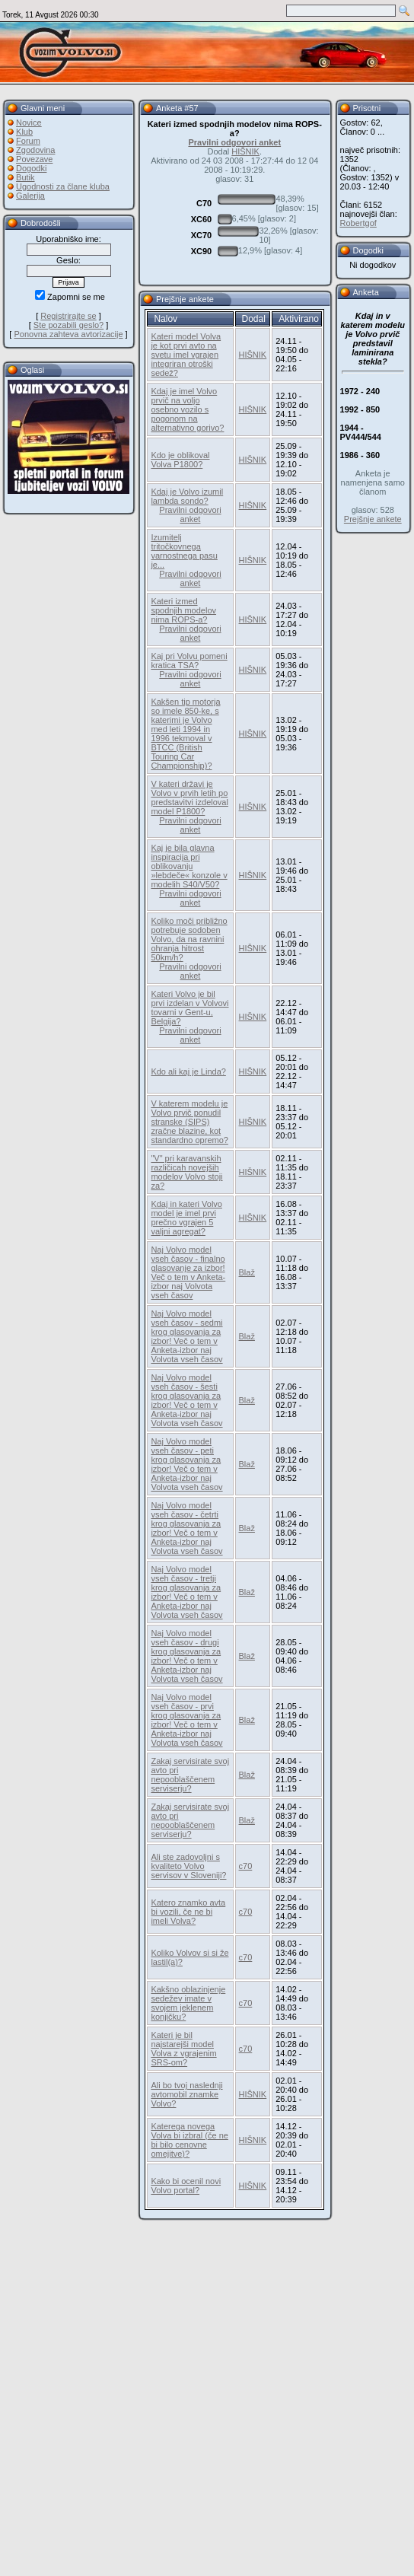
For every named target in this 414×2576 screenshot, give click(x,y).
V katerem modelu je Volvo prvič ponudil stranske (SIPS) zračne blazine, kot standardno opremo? (189, 1122)
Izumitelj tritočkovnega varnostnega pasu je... (184, 551)
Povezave (34, 159)
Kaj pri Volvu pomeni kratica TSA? (189, 660)
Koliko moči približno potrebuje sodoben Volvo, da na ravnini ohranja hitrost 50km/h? (189, 939)
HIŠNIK (245, 151)
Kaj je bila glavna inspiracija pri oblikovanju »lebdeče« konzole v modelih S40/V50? (189, 866)
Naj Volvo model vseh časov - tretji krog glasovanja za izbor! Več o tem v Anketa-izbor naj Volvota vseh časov (186, 1592)
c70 (246, 1866)
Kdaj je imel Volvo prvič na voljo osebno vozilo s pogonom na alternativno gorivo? (187, 409)
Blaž (247, 1272)
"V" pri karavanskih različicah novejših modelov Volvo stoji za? (186, 1172)
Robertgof (358, 223)
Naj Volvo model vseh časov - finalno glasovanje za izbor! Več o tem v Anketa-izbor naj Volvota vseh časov (188, 1272)
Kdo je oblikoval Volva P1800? (180, 460)
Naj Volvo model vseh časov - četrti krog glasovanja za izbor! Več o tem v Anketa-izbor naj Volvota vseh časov (186, 1528)
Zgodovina (35, 149)
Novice (29, 122)
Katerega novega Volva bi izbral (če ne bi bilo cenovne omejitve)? (189, 2140)
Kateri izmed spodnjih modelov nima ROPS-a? (183, 610)
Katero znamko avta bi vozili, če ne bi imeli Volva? (188, 1911)
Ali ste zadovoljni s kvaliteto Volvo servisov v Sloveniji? (188, 1866)
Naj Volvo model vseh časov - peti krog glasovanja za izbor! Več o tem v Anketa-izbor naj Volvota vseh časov (186, 1464)
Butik (25, 177)
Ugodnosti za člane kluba (63, 186)
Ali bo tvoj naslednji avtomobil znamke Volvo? (186, 2094)
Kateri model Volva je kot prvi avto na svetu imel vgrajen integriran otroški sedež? (186, 354)
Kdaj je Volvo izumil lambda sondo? (187, 496)
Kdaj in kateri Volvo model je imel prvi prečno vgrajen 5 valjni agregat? (186, 1217)
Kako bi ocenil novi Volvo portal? (186, 2185)
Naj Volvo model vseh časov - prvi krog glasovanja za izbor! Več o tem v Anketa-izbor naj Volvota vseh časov (186, 1719)
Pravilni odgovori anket (234, 142)
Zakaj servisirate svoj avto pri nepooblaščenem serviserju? (190, 1774)
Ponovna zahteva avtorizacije (68, 334)
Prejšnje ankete (373, 519)
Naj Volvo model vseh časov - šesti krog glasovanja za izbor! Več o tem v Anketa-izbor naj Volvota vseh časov (186, 1400)
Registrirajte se (68, 315)
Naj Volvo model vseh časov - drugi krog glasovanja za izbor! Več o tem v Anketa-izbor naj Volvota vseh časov (186, 1656)
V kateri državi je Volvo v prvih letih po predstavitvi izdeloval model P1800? (189, 797)
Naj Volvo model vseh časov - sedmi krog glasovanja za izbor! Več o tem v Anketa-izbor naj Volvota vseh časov (186, 1336)
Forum (28, 140)
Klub (24, 131)
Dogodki (31, 168)
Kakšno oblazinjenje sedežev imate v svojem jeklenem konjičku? (188, 2003)
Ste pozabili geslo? (68, 325)
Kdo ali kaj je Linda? (188, 1071)
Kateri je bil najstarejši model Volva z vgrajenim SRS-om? (183, 2048)
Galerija (30, 195)
